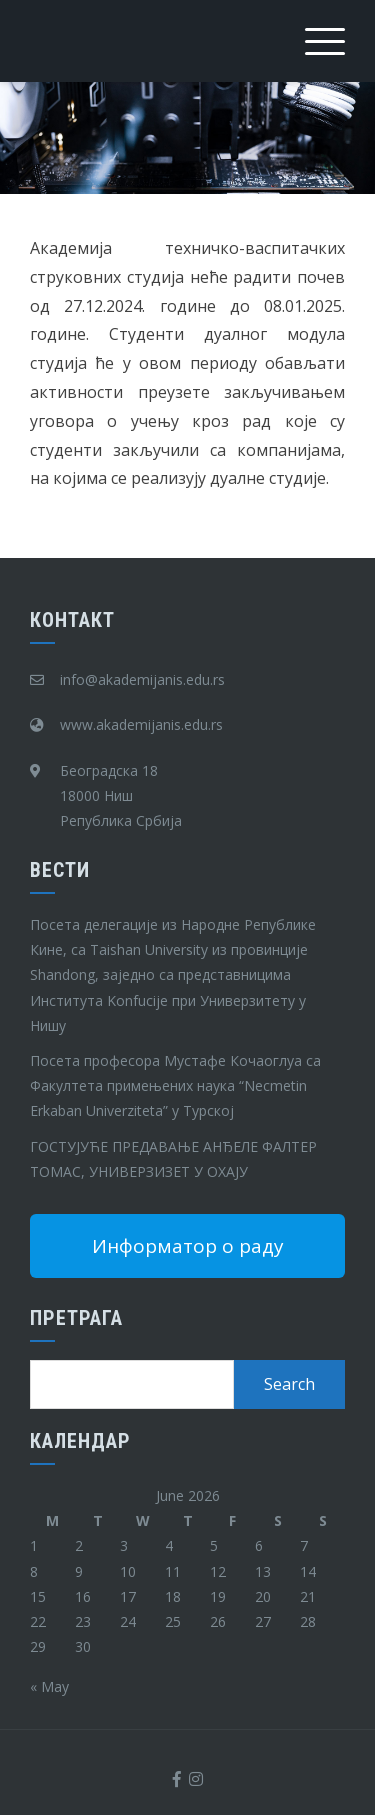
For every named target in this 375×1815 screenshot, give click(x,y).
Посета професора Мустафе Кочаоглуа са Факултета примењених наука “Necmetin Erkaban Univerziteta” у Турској (175, 1085)
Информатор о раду (188, 1246)
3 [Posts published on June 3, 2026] (124, 1545)
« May (49, 1686)
